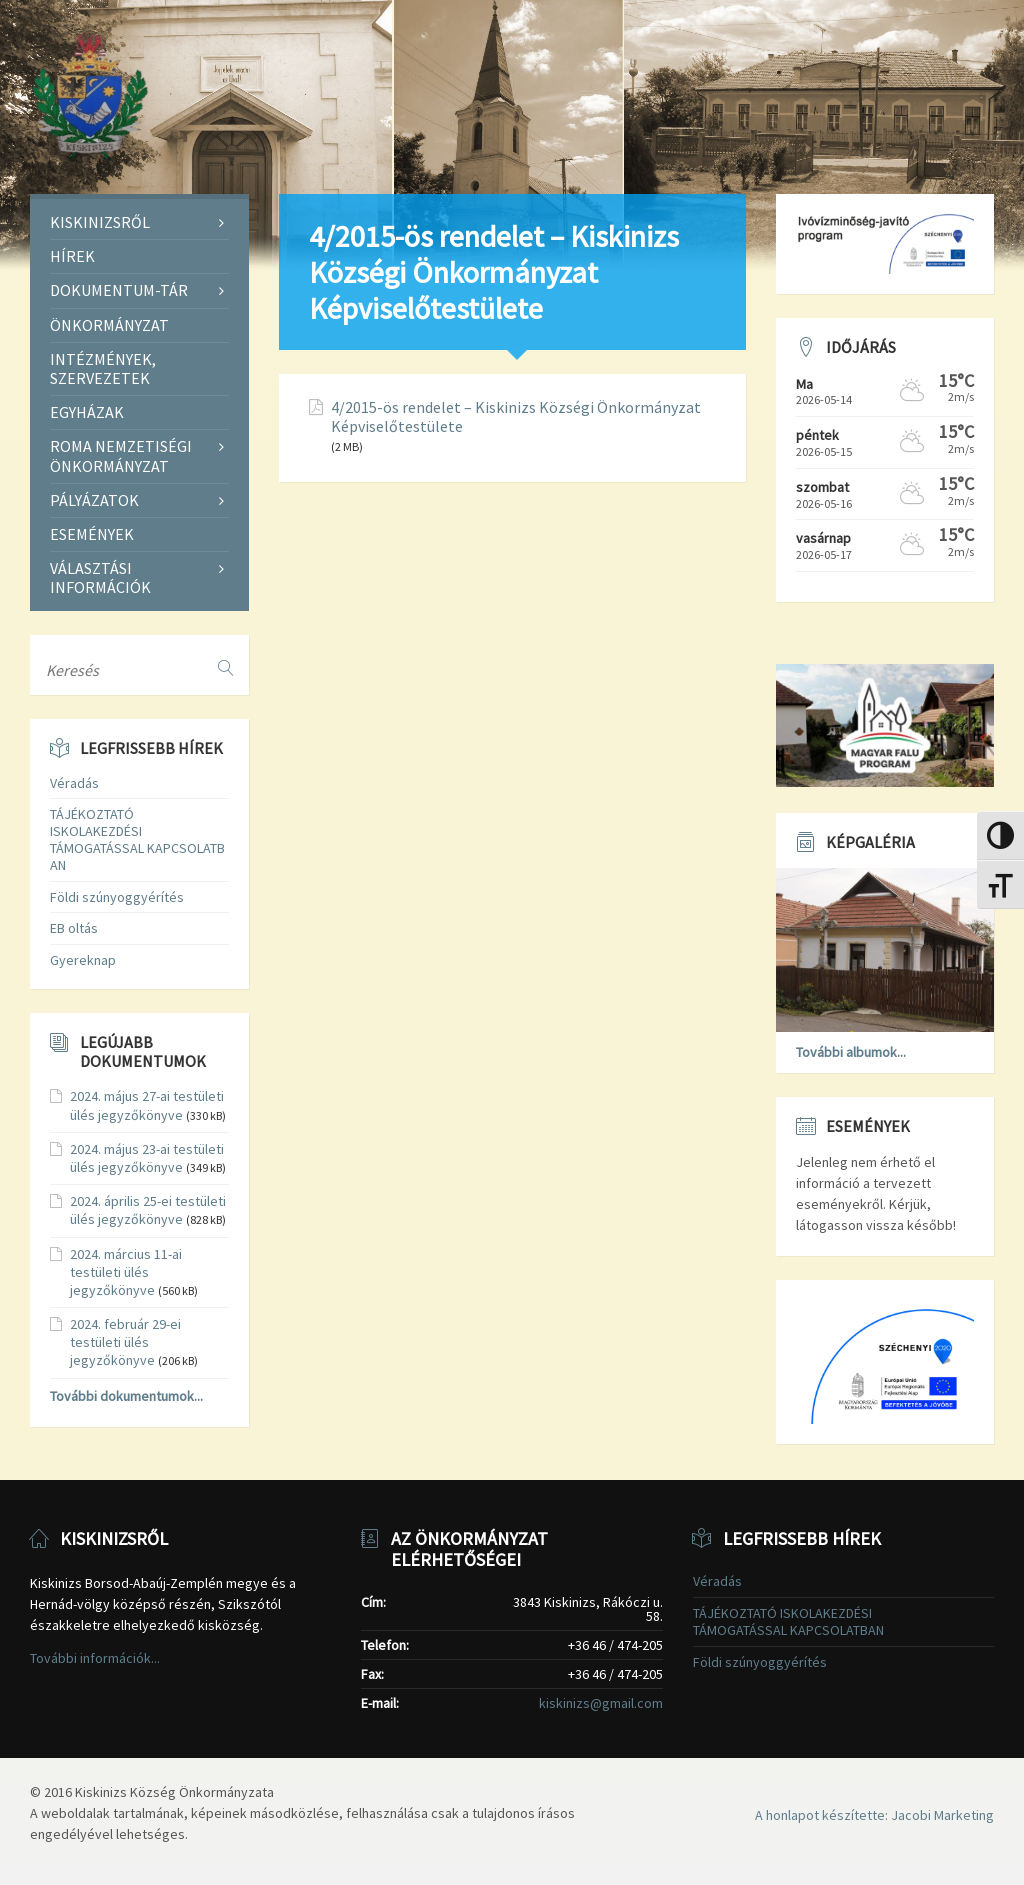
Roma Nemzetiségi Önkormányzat (121, 455)
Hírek (72, 256)
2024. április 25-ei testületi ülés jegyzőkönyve (148, 1210)
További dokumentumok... (126, 1396)
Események (92, 534)
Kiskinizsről (100, 222)
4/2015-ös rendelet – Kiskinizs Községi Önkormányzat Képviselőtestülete (516, 417)
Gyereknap (83, 960)
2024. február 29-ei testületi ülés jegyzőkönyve (125, 1342)
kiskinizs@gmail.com (601, 1703)
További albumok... (851, 1052)
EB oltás (74, 928)
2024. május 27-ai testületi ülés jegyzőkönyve (147, 1105)
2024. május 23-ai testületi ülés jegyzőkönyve (147, 1158)
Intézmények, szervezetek (103, 368)
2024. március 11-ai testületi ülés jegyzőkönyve (126, 1272)
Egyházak (87, 412)
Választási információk (100, 577)
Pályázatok (94, 500)
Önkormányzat (109, 325)
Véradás (74, 783)
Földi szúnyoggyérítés (117, 897)
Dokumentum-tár (119, 290)
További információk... (95, 1658)
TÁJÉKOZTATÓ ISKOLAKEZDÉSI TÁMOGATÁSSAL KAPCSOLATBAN (137, 839)
